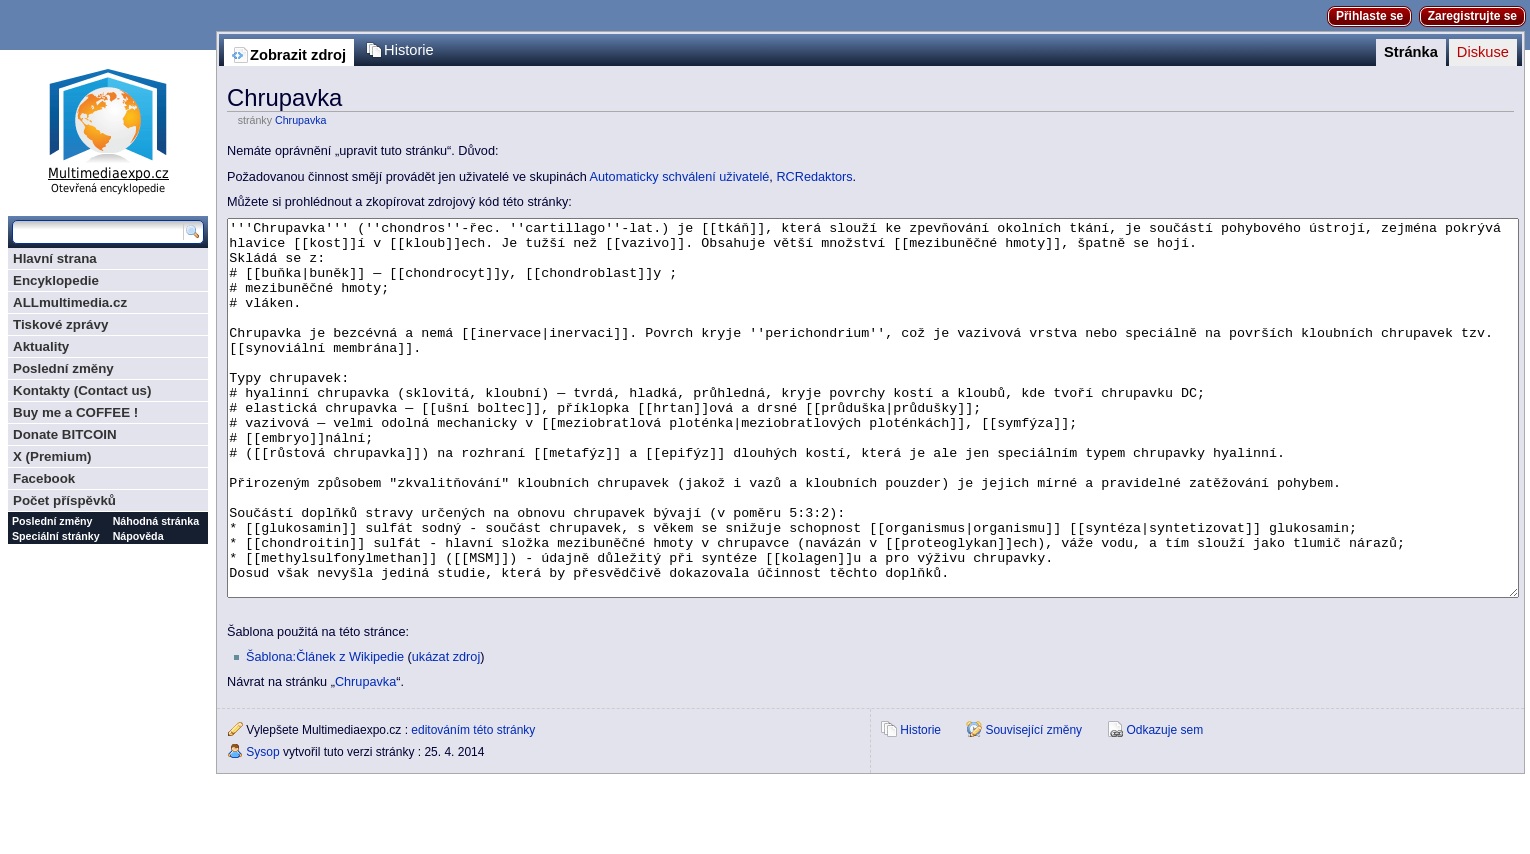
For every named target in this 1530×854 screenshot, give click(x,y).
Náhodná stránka (156, 521)
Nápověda (138, 536)
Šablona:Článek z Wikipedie (325, 732)
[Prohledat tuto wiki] (98, 232)
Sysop (262, 827)
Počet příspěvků (64, 500)
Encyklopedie (56, 280)
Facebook (44, 478)
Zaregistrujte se (1472, 16)
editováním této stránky (473, 805)
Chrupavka (301, 120)
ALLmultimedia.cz (70, 302)
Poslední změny (63, 368)
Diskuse (1483, 52)
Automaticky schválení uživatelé (680, 177)
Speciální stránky (56, 536)
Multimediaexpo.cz (108, 128)
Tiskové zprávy (60, 324)
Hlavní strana (55, 258)
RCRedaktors (814, 177)
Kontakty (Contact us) (82, 390)
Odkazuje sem (1164, 805)
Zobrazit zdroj (298, 55)
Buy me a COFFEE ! (75, 412)
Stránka (1411, 52)
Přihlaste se (1369, 16)
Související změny (1033, 805)
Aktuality (41, 346)
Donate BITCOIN (65, 434)
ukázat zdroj (446, 732)
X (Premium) (52, 456)
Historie (409, 50)
